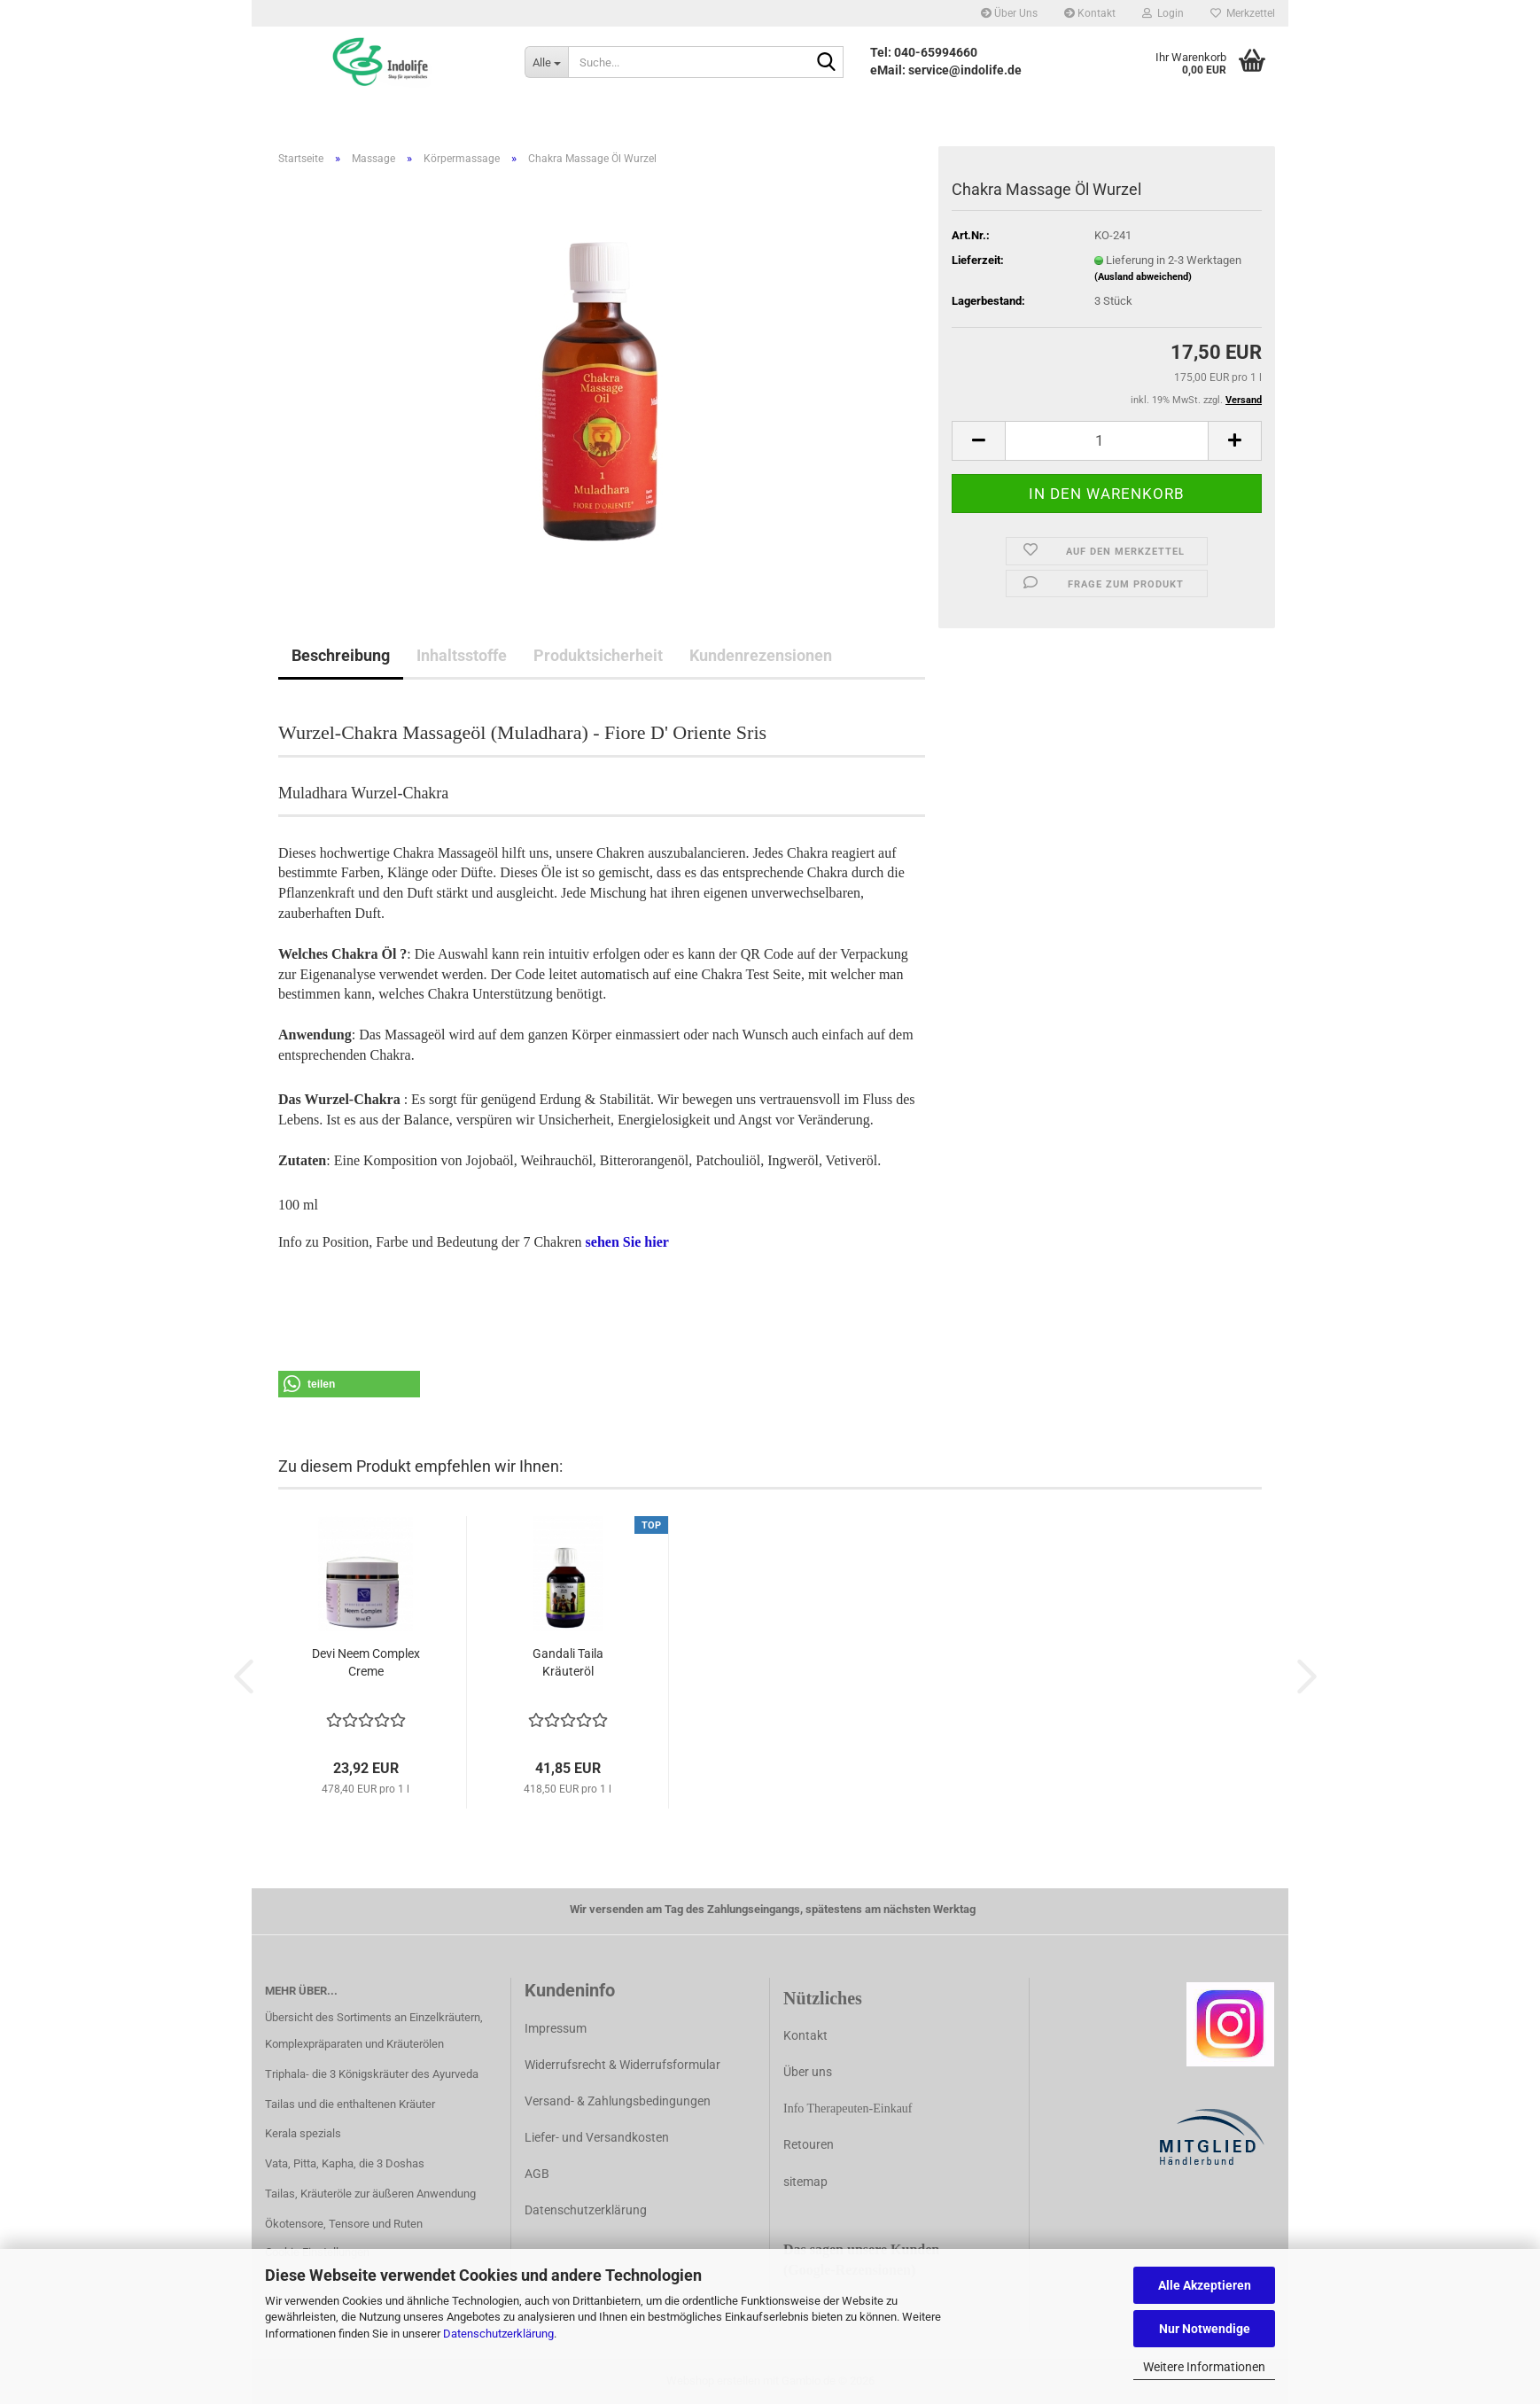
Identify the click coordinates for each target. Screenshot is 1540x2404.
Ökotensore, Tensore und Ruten (344, 2223)
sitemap (805, 2181)
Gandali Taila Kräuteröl (568, 1662)
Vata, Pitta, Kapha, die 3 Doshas (344, 2163)
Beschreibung (341, 655)
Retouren (808, 2144)
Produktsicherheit (598, 655)
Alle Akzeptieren (1204, 2285)
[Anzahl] (1107, 441)
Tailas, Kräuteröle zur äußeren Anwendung (370, 2193)
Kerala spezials (303, 2133)
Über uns (807, 2072)
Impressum (556, 2028)
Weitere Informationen (1204, 2367)
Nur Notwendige (1204, 2329)
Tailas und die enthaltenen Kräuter (350, 2104)
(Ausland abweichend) (1143, 277)
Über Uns (1009, 13)
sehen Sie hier (627, 1241)
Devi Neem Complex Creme (366, 1662)
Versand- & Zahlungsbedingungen (618, 2101)
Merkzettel (1242, 13)
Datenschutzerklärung (498, 2333)
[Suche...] (546, 62)
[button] (978, 441)
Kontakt (1090, 13)
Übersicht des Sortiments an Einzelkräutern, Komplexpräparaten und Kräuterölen (374, 2030)
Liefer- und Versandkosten (597, 2137)
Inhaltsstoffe (461, 655)
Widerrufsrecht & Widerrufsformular (622, 2065)
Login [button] (1163, 13)
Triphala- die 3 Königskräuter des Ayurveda (371, 2074)
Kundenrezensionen (760, 655)
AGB (537, 2174)
